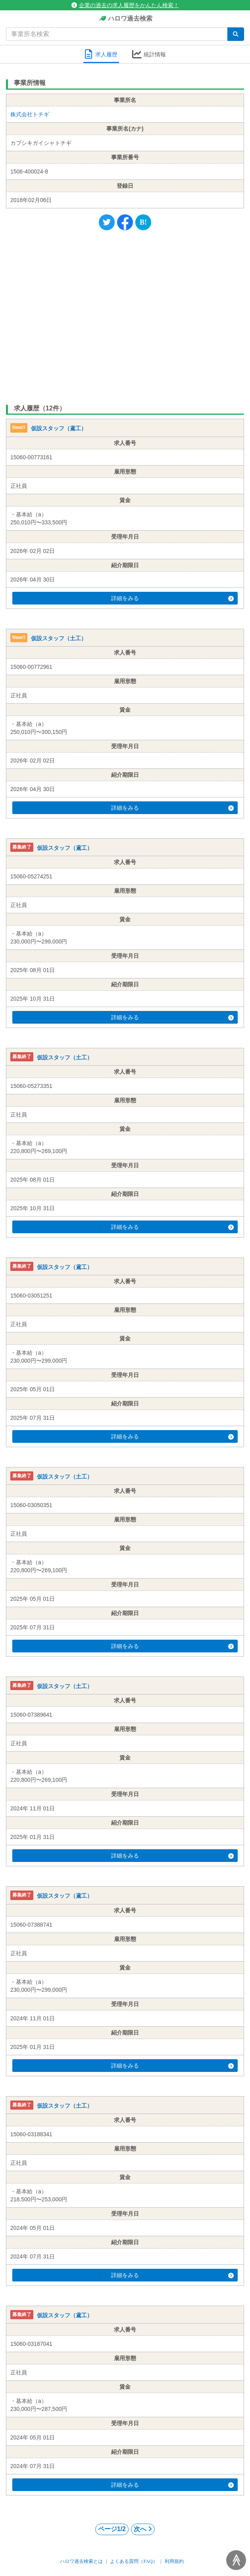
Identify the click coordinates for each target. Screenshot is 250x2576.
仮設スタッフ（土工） (59, 638)
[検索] (235, 34)
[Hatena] (143, 222)
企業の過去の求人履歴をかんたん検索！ (125, 5)
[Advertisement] (125, 315)
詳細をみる (172, 598)
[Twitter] (107, 222)
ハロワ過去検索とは (81, 2561)
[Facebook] (125, 222)
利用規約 (174, 2561)
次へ (143, 2529)
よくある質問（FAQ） (133, 2561)
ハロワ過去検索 (125, 18)
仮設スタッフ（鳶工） (59, 428)
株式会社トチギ (29, 114)
